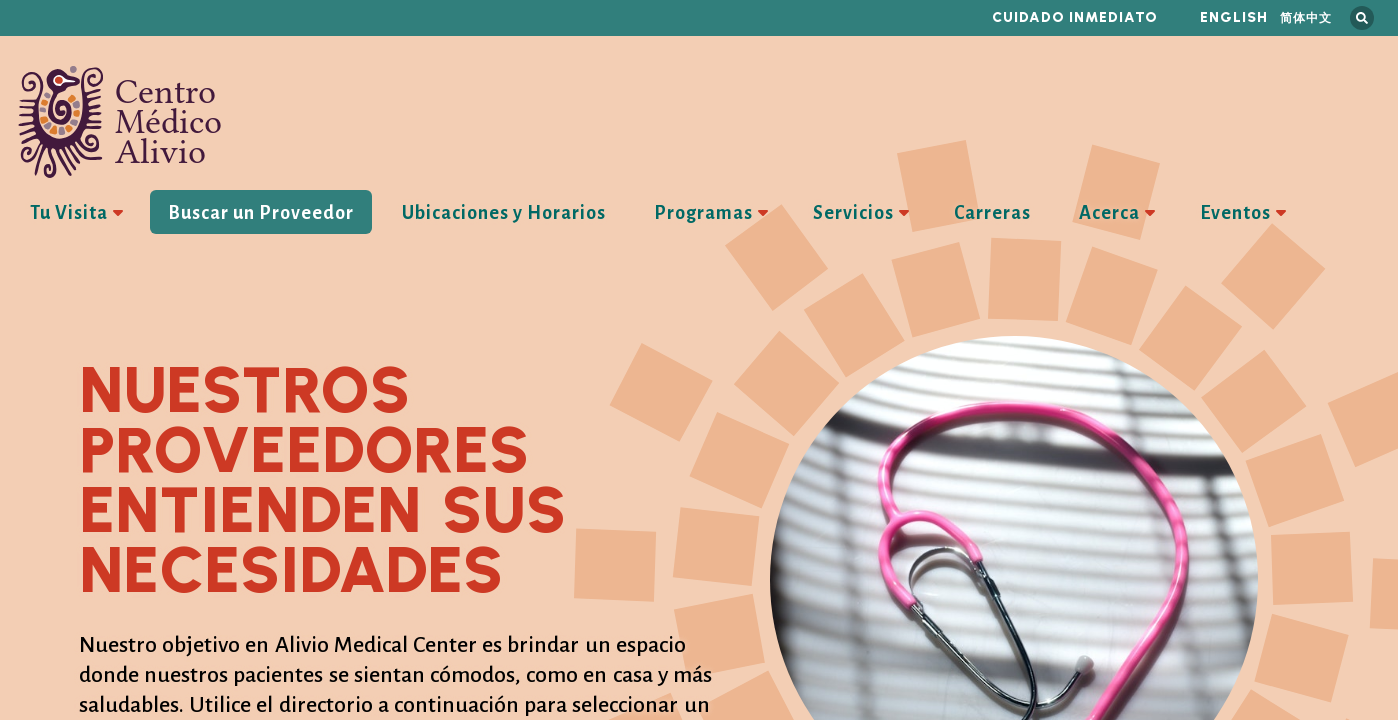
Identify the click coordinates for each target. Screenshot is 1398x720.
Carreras (992, 213)
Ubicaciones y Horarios (504, 213)
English (1234, 17)
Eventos (1235, 213)
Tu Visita (69, 213)
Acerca (1109, 213)
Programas (703, 213)
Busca (1362, 18)
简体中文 (1306, 17)
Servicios (853, 213)
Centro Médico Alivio (120, 122)
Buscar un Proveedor (261, 213)
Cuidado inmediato (1075, 17)
